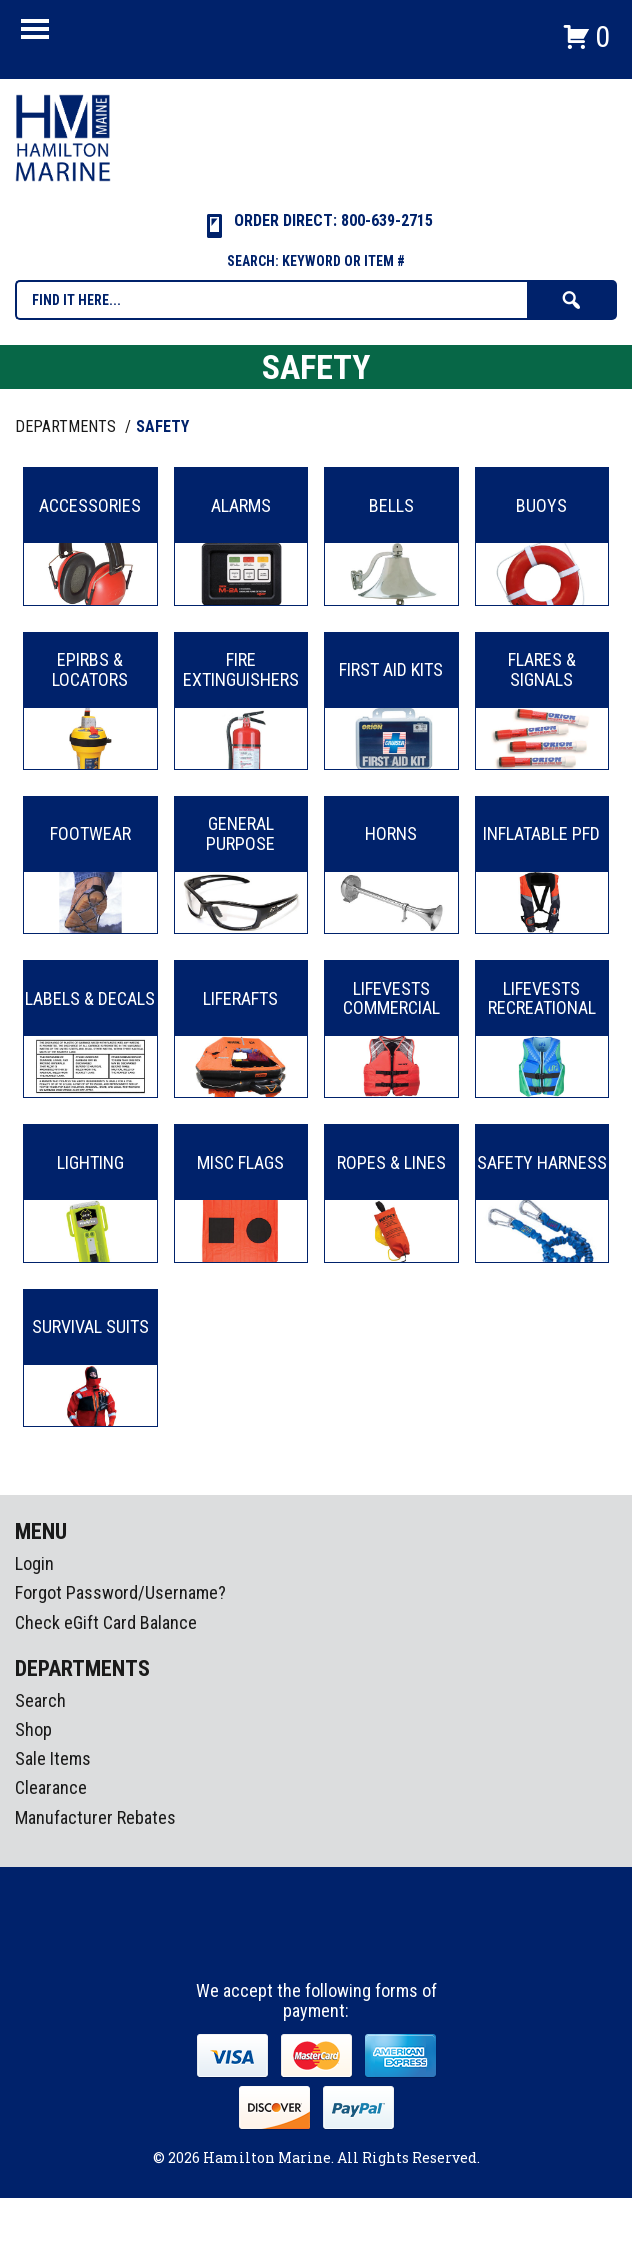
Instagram (317, 1944)
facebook (280, 1944)
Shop (33, 1729)
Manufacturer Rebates (95, 1817)
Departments (67, 426)
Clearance (51, 1787)
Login (34, 1563)
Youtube (354, 1944)
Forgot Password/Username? (120, 1592)
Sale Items (53, 1758)
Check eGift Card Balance (106, 1622)
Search (40, 1700)
